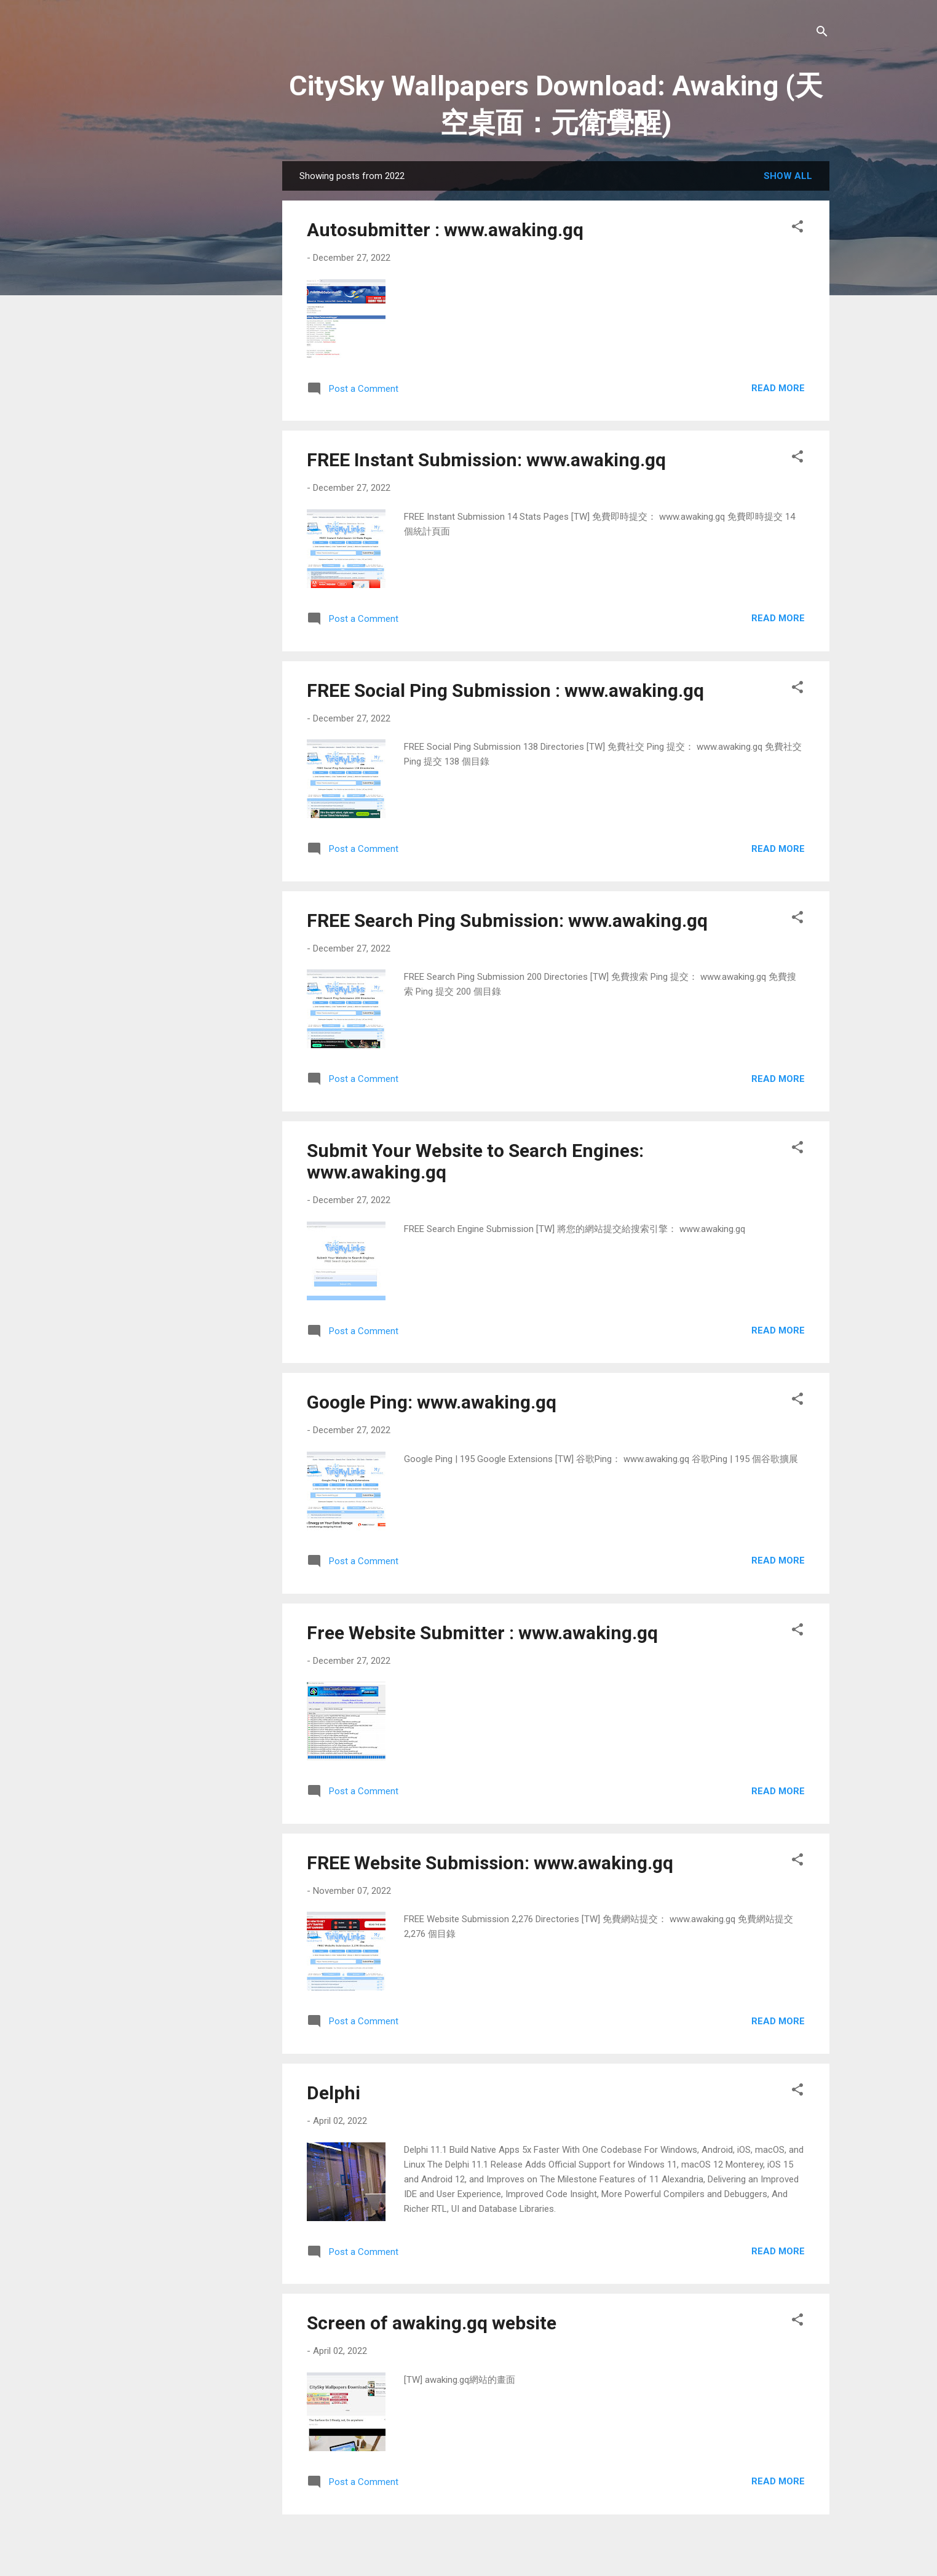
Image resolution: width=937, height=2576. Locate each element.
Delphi (333, 2093)
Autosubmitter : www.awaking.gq (445, 230)
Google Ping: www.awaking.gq (431, 1402)
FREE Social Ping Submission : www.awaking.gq (505, 690)
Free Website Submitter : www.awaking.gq (482, 1633)
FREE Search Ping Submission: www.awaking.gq (507, 920)
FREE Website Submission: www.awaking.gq (490, 1863)
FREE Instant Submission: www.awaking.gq (486, 460)
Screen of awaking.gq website (431, 2323)
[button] (797, 228)
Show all (788, 175)
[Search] (822, 33)
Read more (778, 388)
